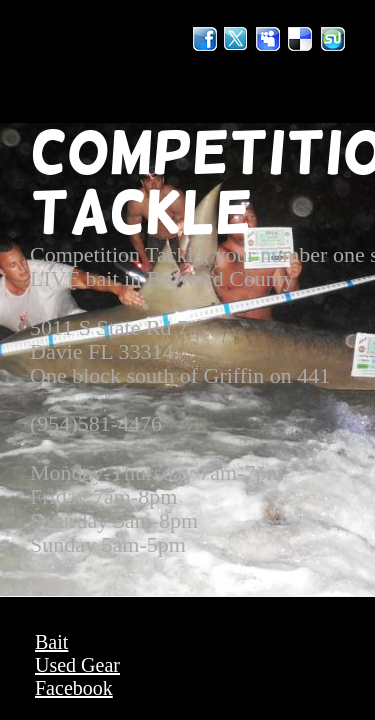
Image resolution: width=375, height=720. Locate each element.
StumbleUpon (333, 39)
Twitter (237, 39)
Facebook (74, 688)
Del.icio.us (301, 39)
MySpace (269, 39)
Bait (51, 642)
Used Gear (77, 665)
